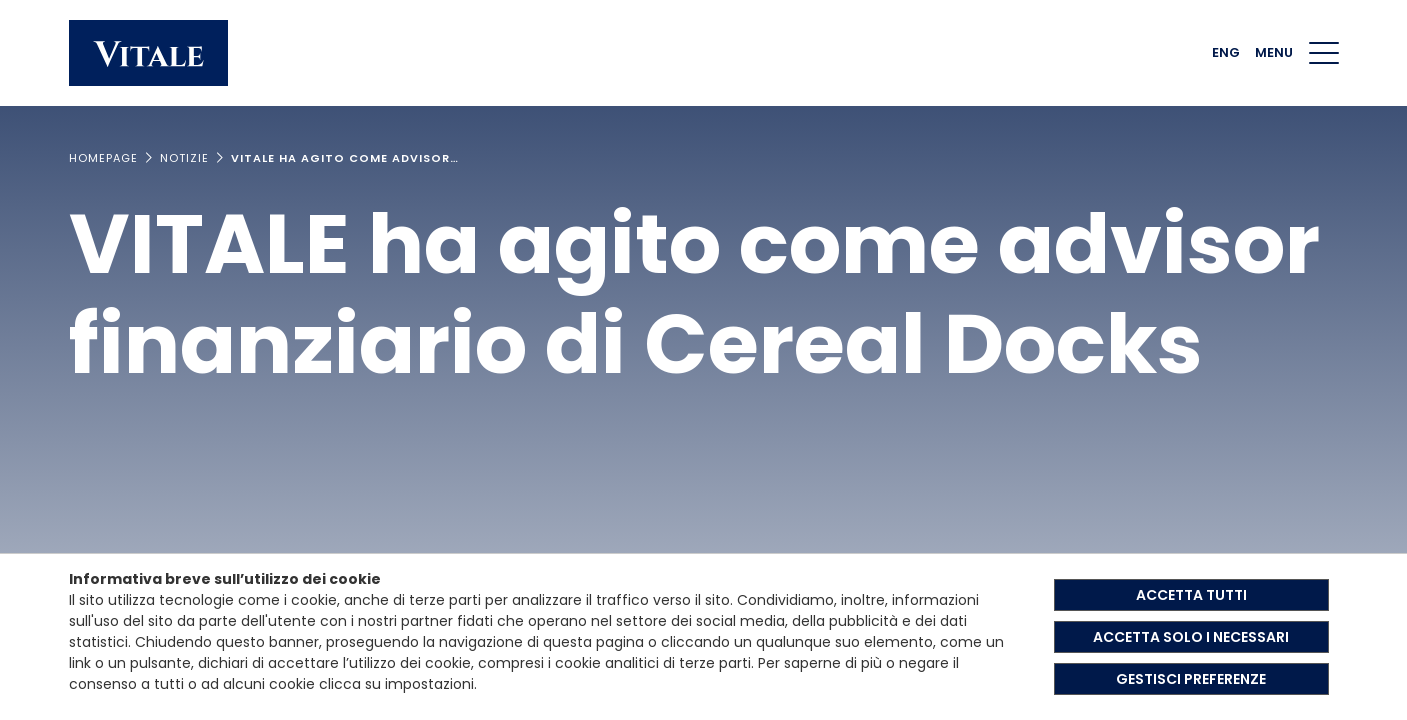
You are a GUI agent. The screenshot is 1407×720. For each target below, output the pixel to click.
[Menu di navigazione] (1324, 53)
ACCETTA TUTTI (1191, 595)
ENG (1226, 52)
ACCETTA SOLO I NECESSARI (1191, 637)
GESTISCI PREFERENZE (1191, 679)
